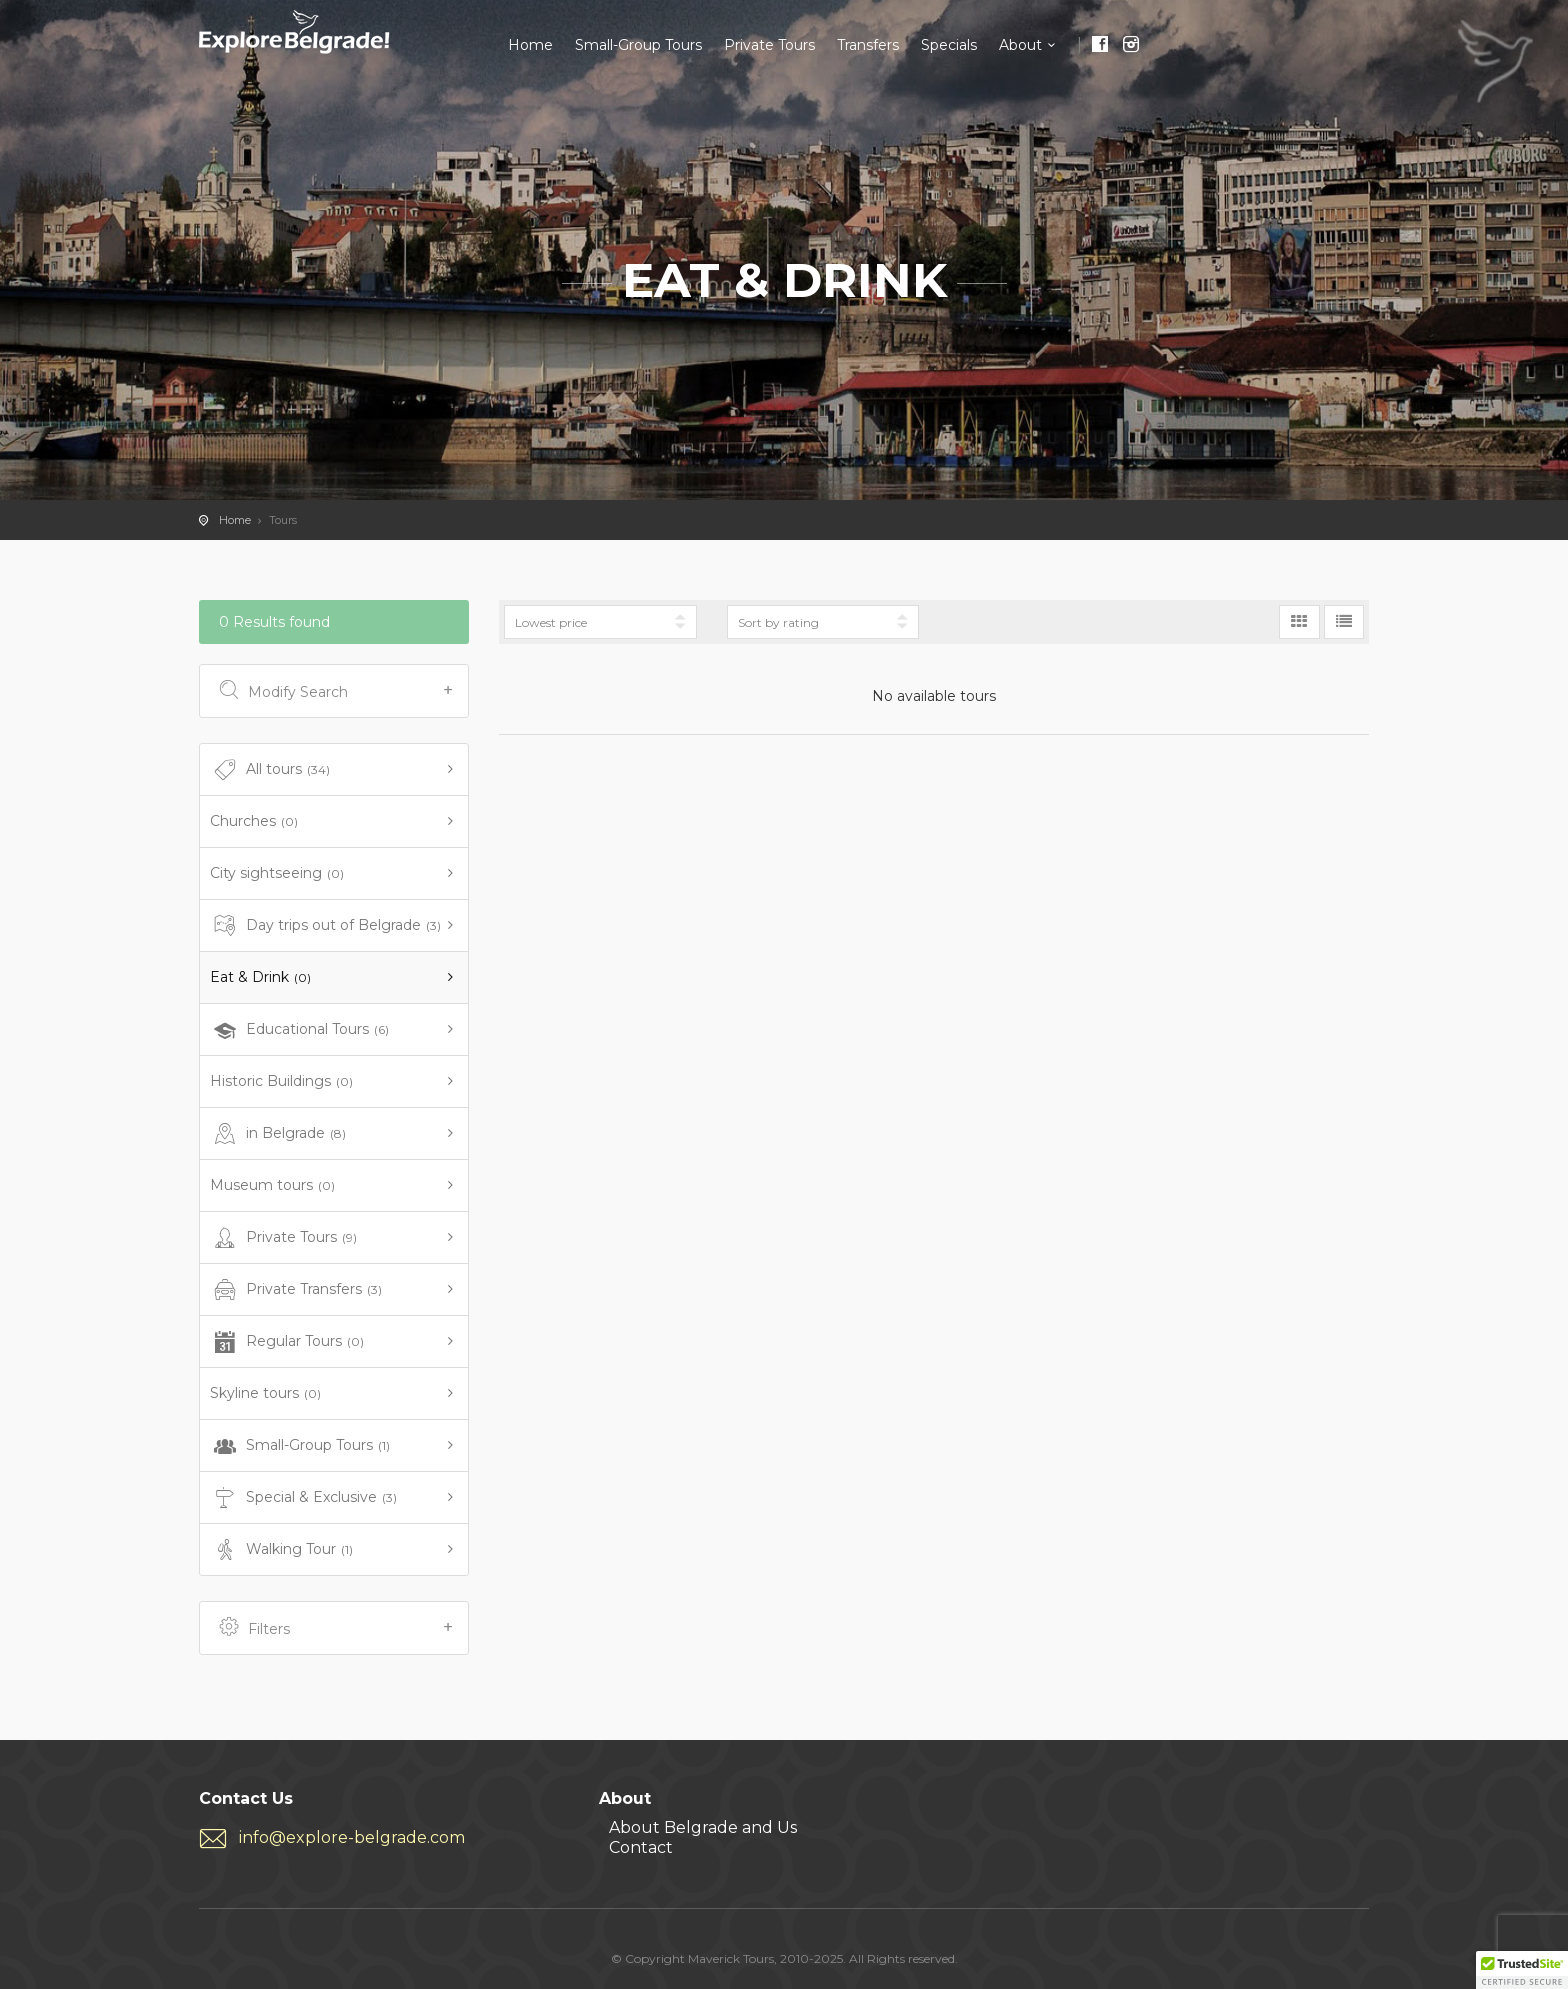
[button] (1522, 1970)
